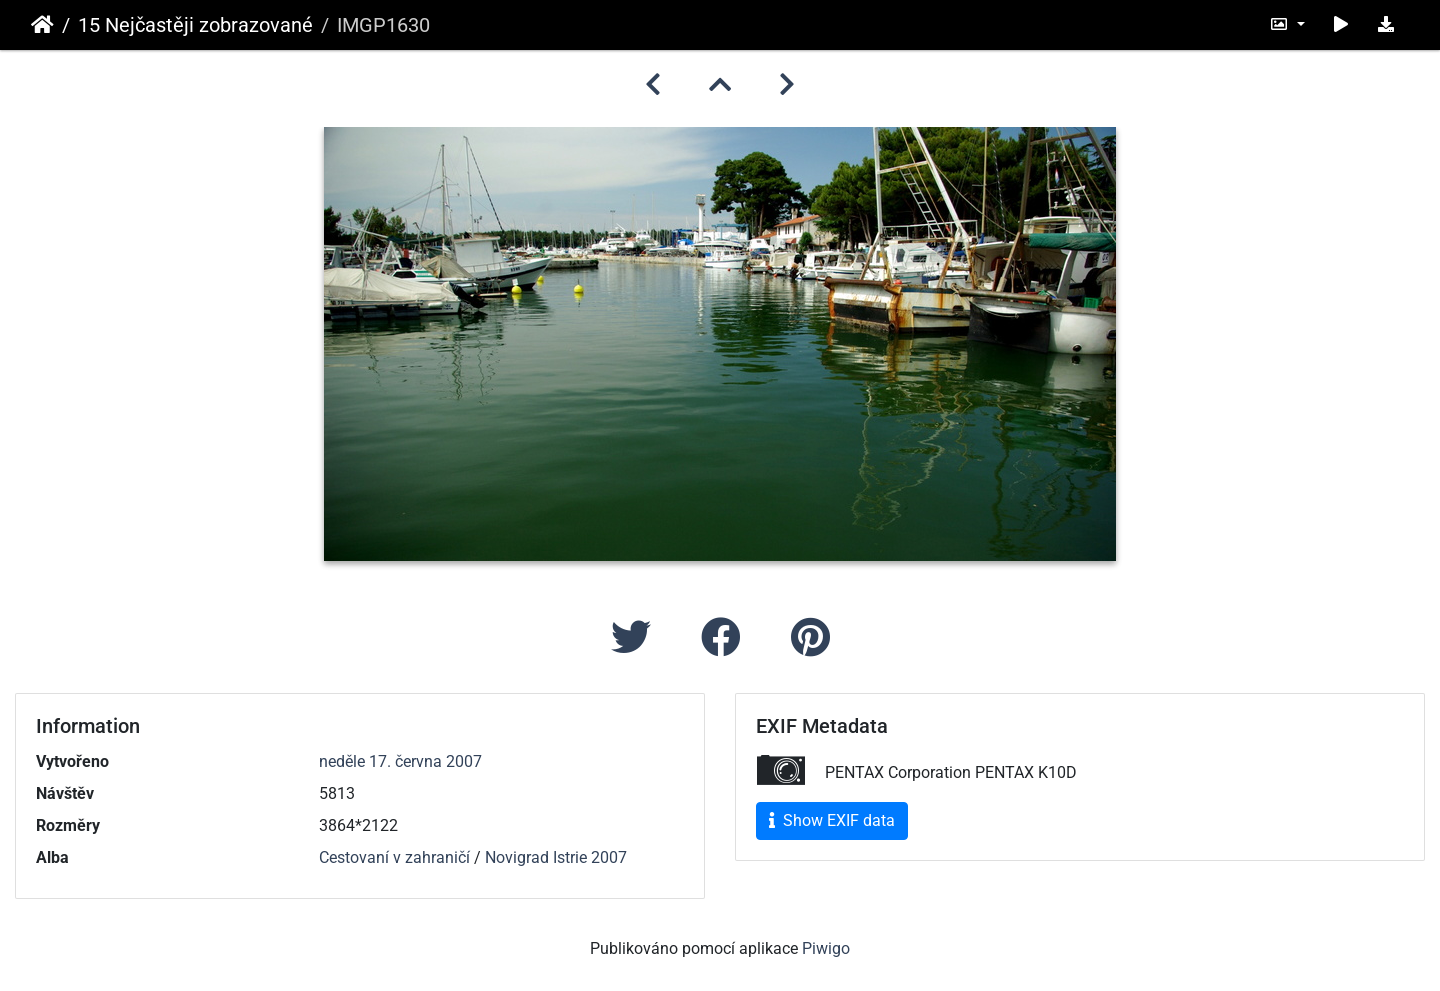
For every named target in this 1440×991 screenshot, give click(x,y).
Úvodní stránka (42, 25)
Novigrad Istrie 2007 (556, 857)
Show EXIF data (832, 820)
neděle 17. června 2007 (400, 761)
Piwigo (826, 948)
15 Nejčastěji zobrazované (195, 25)
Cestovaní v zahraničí (394, 857)
